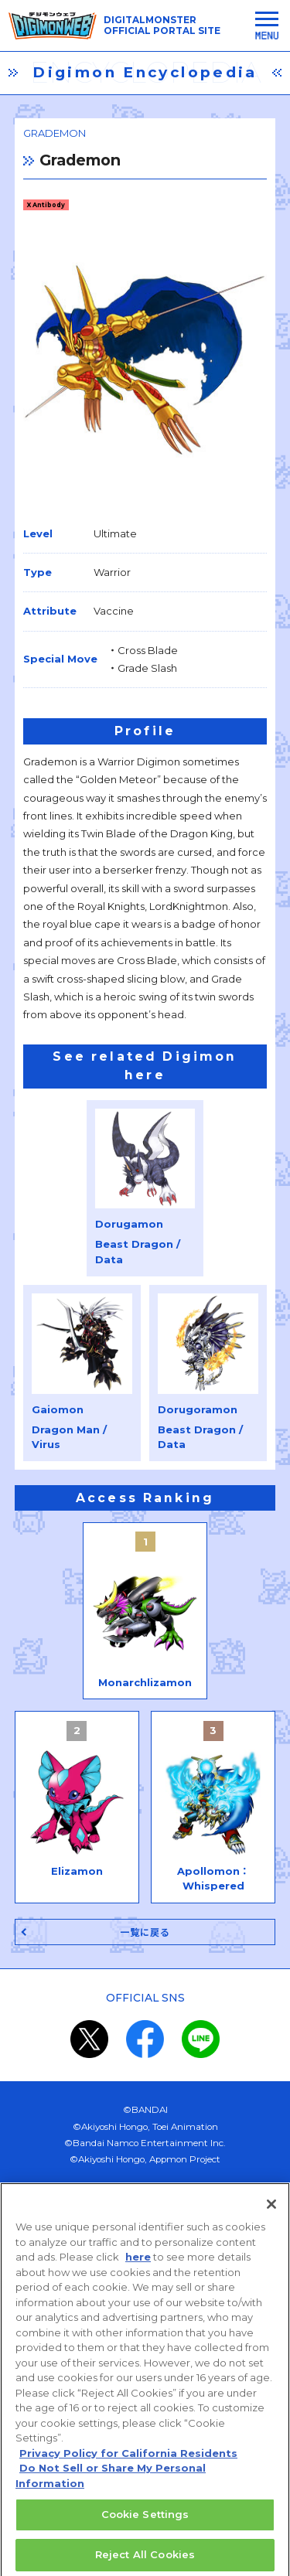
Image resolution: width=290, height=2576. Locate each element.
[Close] (271, 2210)
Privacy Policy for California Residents (128, 2459)
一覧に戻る (145, 1932)
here (138, 2263)
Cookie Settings (145, 2520)
